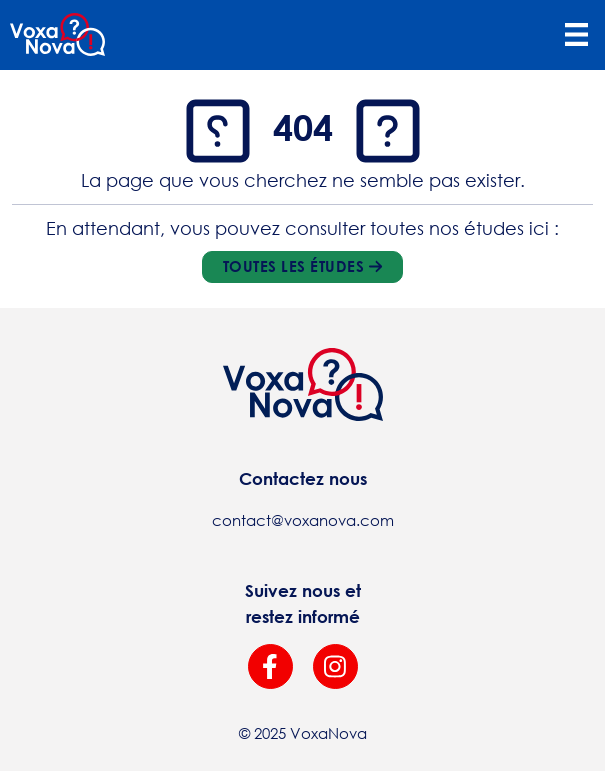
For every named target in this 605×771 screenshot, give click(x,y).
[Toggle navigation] (576, 35)
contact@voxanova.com (303, 520)
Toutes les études (302, 266)
